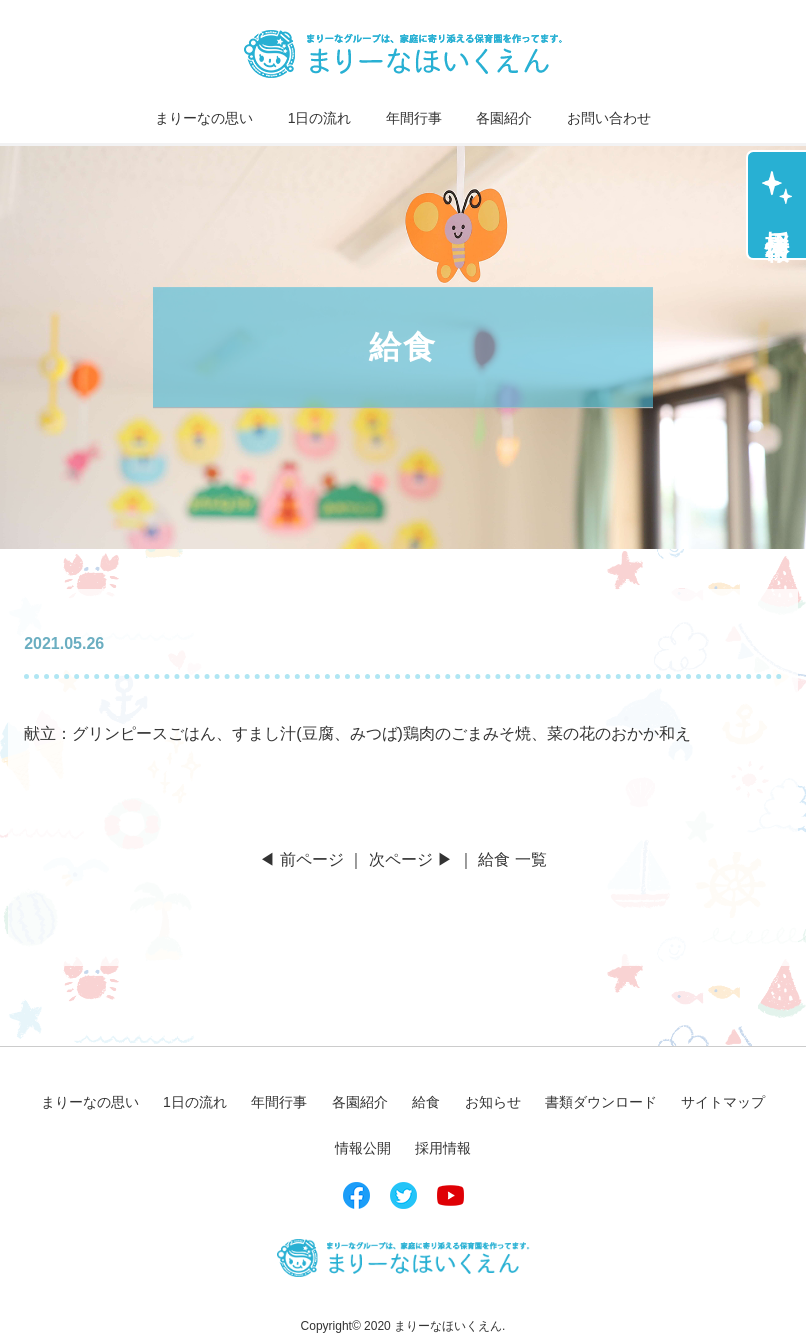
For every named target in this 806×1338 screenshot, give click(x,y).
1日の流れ (320, 118)
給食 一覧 (512, 859)
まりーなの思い (204, 118)
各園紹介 (504, 118)
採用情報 (777, 217)
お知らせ (493, 1102)
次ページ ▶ (411, 859)
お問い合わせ (609, 118)
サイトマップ (723, 1102)
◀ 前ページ (301, 859)
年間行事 (414, 118)
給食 (426, 1102)
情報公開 (363, 1148)
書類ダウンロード (601, 1102)
